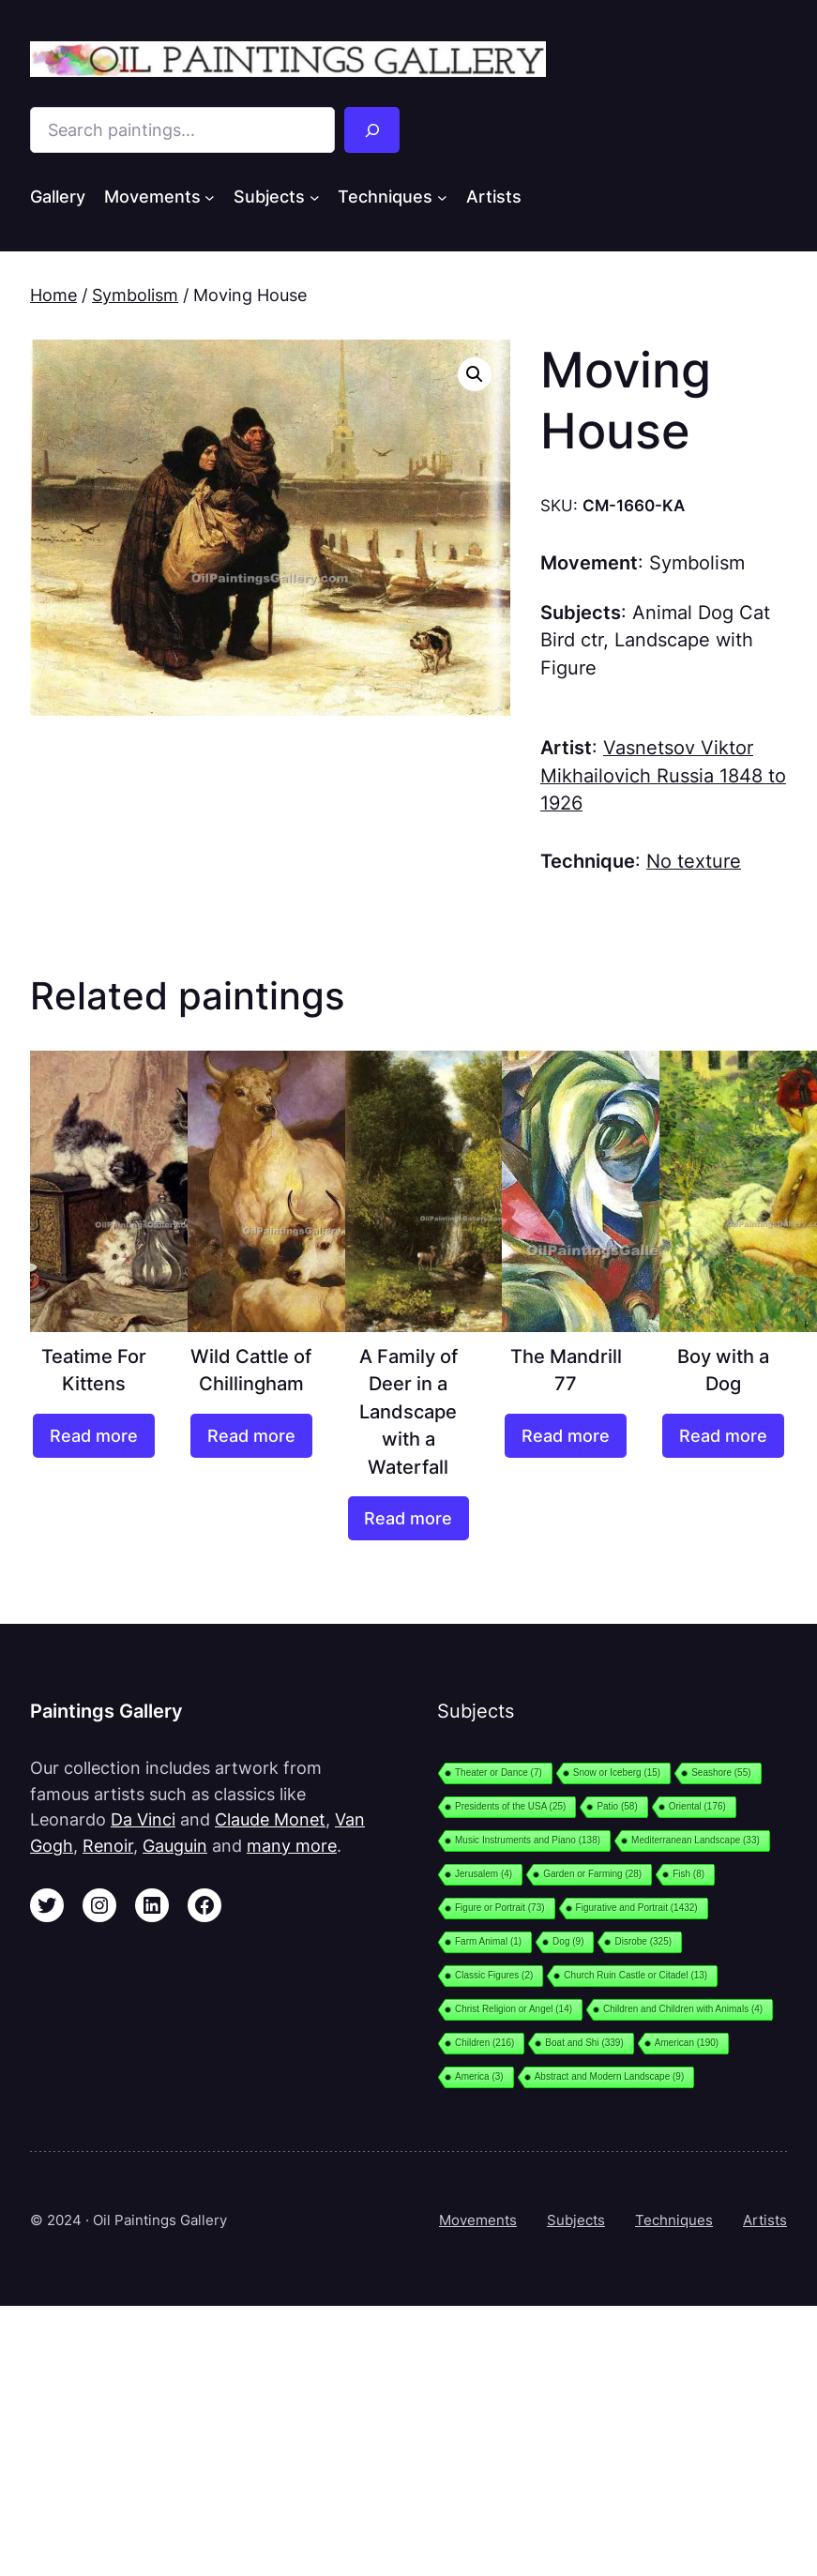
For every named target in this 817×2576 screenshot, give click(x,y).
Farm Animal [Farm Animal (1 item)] (488, 1941)
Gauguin (175, 1846)
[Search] (372, 130)
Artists (765, 2220)
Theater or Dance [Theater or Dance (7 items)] (498, 1772)
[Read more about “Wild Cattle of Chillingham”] (251, 1436)
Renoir (108, 1846)
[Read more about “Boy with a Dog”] (723, 1436)
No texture (693, 861)
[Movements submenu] (209, 197)
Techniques (674, 2220)
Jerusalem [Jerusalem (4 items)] (483, 1874)
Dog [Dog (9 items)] (567, 1941)
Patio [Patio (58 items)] (617, 1806)
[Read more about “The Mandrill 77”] (566, 1436)
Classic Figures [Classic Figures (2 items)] (494, 1975)
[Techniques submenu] (442, 197)
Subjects (576, 2220)
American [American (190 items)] (687, 2043)
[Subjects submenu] (315, 197)
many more (292, 1846)
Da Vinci (143, 1819)
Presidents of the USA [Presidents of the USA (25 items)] (510, 1806)
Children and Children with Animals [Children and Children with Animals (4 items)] (683, 2009)
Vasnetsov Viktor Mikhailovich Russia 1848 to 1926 (663, 775)
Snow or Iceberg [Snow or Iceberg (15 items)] (616, 1772)
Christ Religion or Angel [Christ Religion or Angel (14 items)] (513, 2009)
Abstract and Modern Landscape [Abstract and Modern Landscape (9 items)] (610, 2076)
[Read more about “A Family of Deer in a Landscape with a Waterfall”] (409, 1518)
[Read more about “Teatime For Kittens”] (94, 1436)
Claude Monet (270, 1819)
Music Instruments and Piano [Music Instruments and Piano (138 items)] (527, 1840)
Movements (478, 2220)
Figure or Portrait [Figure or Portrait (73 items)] (500, 1907)
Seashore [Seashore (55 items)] (720, 1772)
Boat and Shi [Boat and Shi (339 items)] (584, 2043)
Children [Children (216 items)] (484, 2043)
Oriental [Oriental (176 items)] (697, 1806)
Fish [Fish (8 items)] (688, 1874)
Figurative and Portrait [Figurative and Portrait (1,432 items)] (637, 1907)
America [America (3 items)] (479, 2076)
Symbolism (135, 295)
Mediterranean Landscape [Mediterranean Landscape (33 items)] (695, 1840)
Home (53, 295)
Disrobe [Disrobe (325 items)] (643, 1941)
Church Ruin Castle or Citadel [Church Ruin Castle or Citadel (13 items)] (635, 1975)
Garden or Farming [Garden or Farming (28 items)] (592, 1874)
